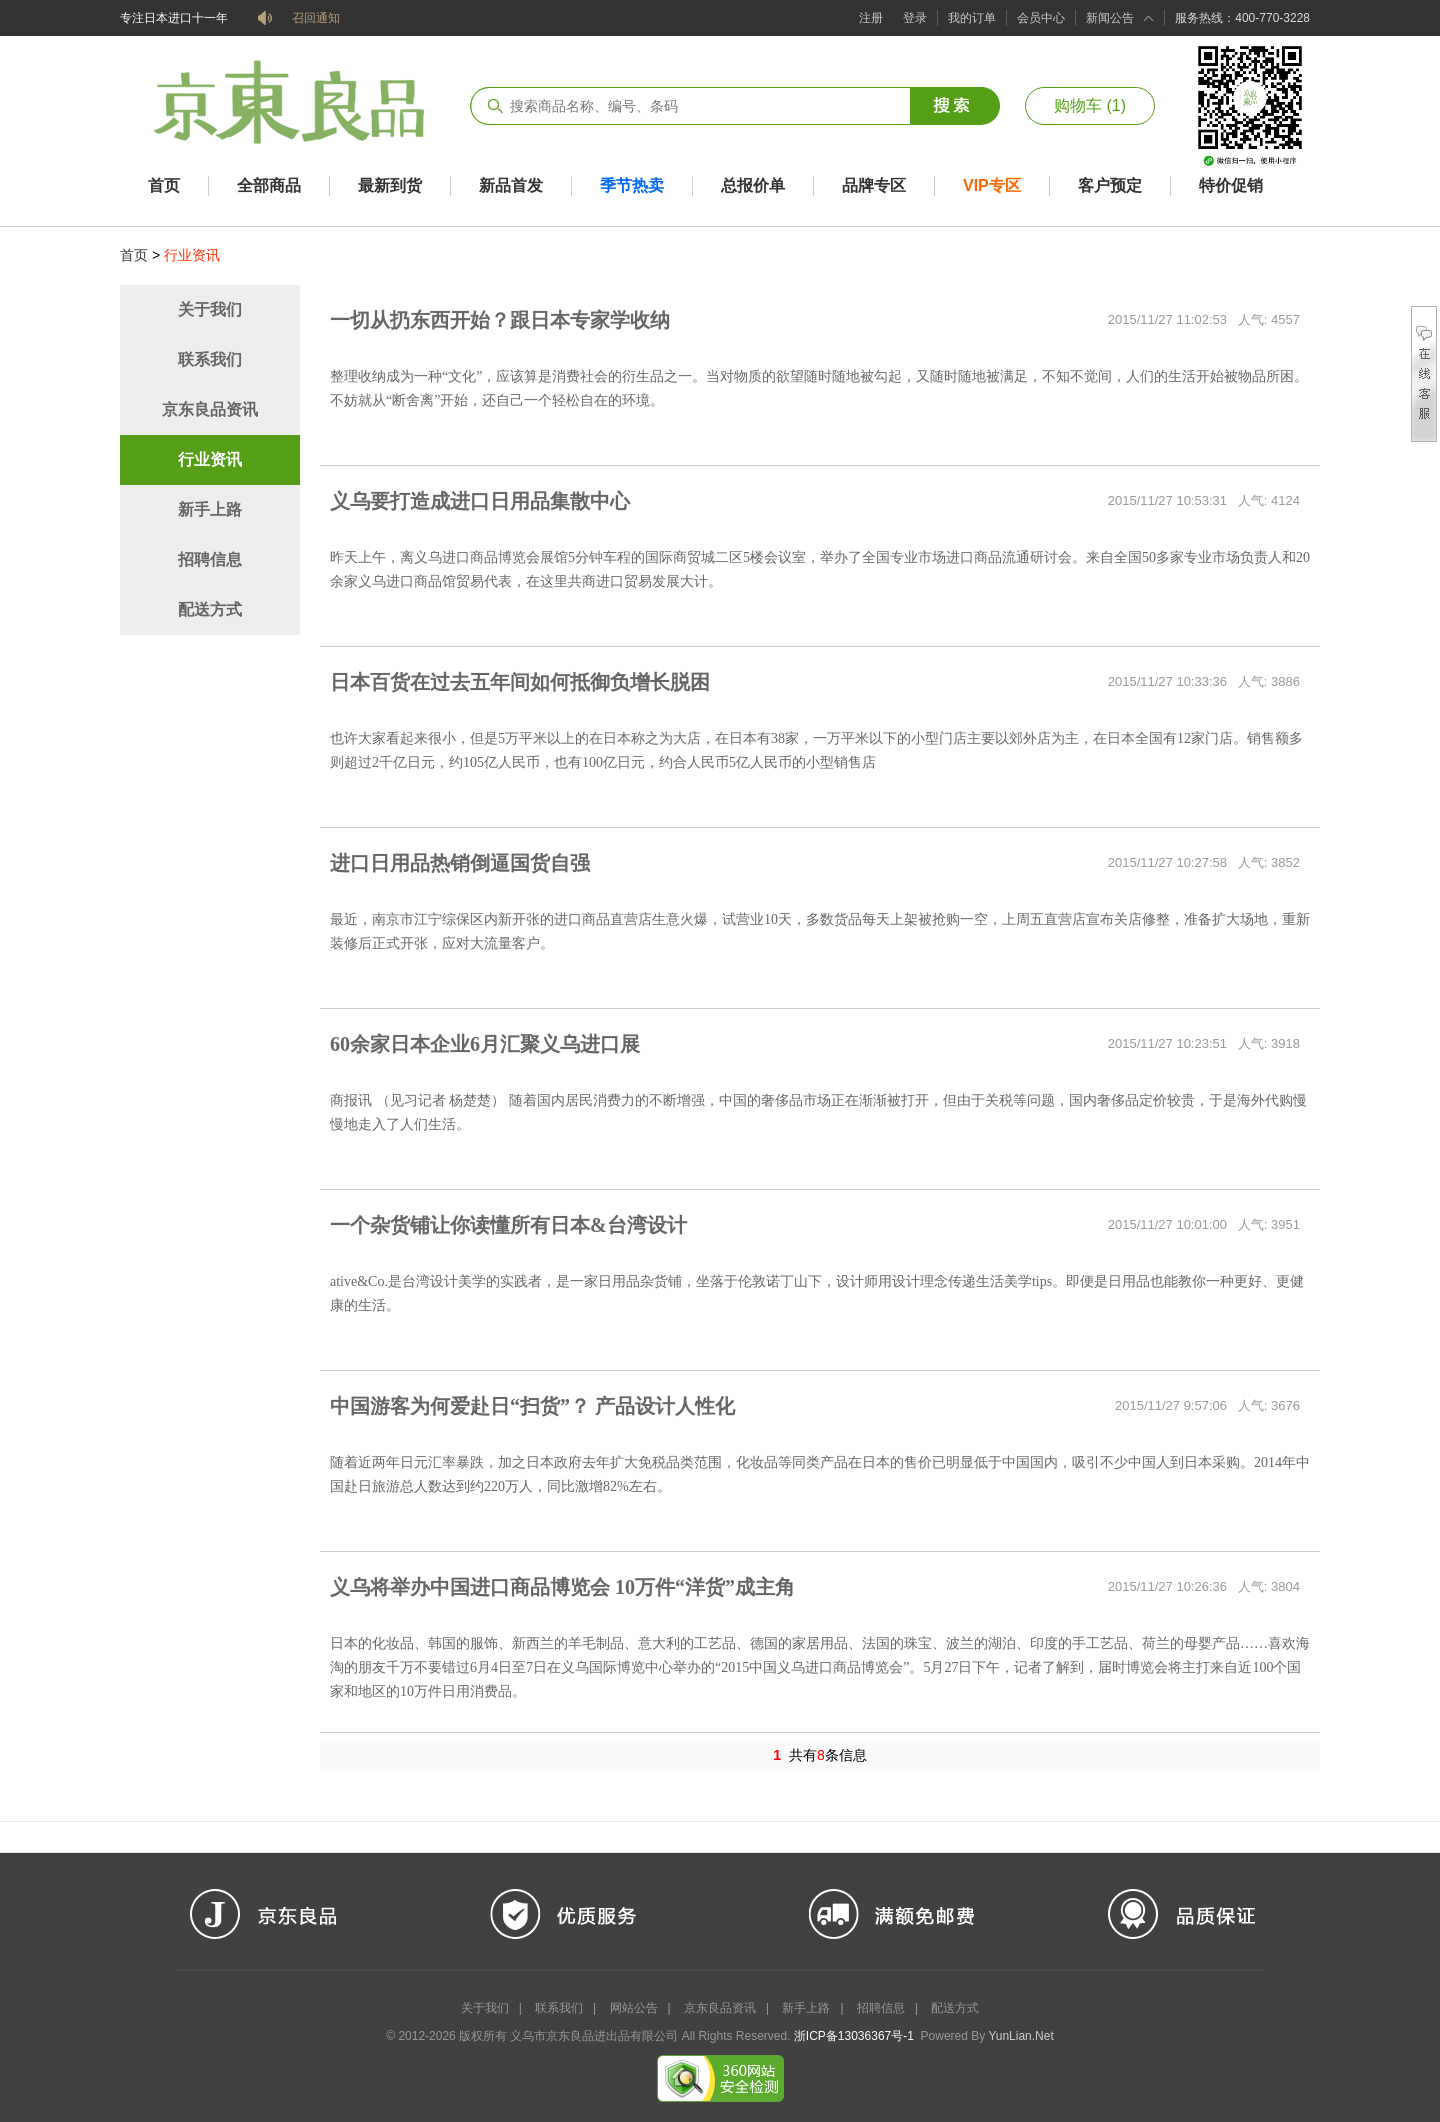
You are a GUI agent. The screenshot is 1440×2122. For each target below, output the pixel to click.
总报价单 (753, 185)
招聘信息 (210, 559)
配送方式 (210, 609)
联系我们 (210, 359)
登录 (915, 18)
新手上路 (210, 509)
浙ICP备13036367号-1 (854, 2036)
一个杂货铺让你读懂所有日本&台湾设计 (508, 1225)
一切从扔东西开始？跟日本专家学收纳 (500, 320)
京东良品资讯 (210, 409)
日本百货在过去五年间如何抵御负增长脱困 (520, 682)
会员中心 (1041, 18)
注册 (871, 18)
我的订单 (972, 18)
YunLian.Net (1020, 2036)
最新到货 (390, 185)
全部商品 (269, 185)
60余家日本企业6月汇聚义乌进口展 (485, 1044)
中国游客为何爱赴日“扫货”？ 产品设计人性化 (532, 1406)
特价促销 (1231, 185)
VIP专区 (992, 185)
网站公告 (634, 2008)
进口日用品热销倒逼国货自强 (460, 863)
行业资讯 (210, 459)
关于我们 (210, 309)
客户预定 (1110, 185)
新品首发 (511, 185)
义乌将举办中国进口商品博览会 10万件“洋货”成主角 (562, 1587)
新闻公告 (1110, 18)
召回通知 (316, 18)
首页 (164, 185)
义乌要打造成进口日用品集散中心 (480, 501)
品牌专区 (874, 185)
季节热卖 (632, 185)
